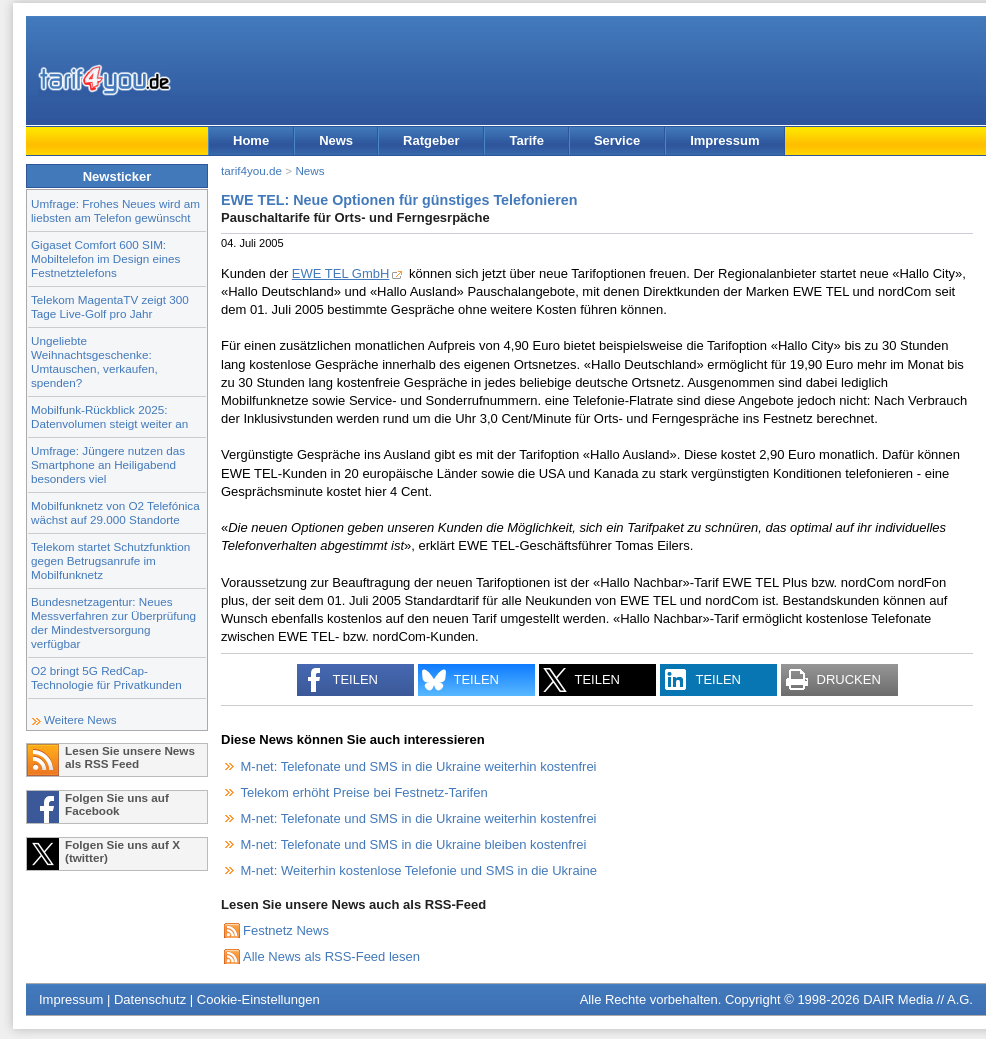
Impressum (724, 140)
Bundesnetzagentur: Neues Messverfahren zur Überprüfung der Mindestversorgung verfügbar (113, 622)
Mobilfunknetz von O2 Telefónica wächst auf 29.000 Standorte (115, 512)
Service (617, 140)
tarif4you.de (251, 170)
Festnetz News (286, 930)
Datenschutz (150, 999)
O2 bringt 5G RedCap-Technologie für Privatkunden (106, 677)
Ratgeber (431, 140)
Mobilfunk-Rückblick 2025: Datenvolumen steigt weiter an (109, 416)
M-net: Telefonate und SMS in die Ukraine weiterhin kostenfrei (419, 766)
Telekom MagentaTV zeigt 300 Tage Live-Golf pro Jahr (110, 306)
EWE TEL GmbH (341, 273)
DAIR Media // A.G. (918, 999)
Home (251, 140)
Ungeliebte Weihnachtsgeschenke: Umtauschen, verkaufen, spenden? (94, 361)
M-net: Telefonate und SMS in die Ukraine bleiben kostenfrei (414, 844)
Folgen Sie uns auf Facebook (117, 804)
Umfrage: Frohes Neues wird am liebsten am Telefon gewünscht (115, 210)
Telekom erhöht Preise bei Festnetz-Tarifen (364, 792)
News (336, 140)
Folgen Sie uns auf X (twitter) (122, 851)
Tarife (526, 140)
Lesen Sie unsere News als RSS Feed (130, 757)
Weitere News (80, 719)
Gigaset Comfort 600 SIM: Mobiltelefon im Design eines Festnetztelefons (105, 258)
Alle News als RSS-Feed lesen (331, 956)
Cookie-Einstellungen (258, 999)
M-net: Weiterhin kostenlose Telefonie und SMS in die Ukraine (419, 870)
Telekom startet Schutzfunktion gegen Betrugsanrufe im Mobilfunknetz (110, 560)
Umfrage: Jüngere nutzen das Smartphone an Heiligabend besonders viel (108, 464)
